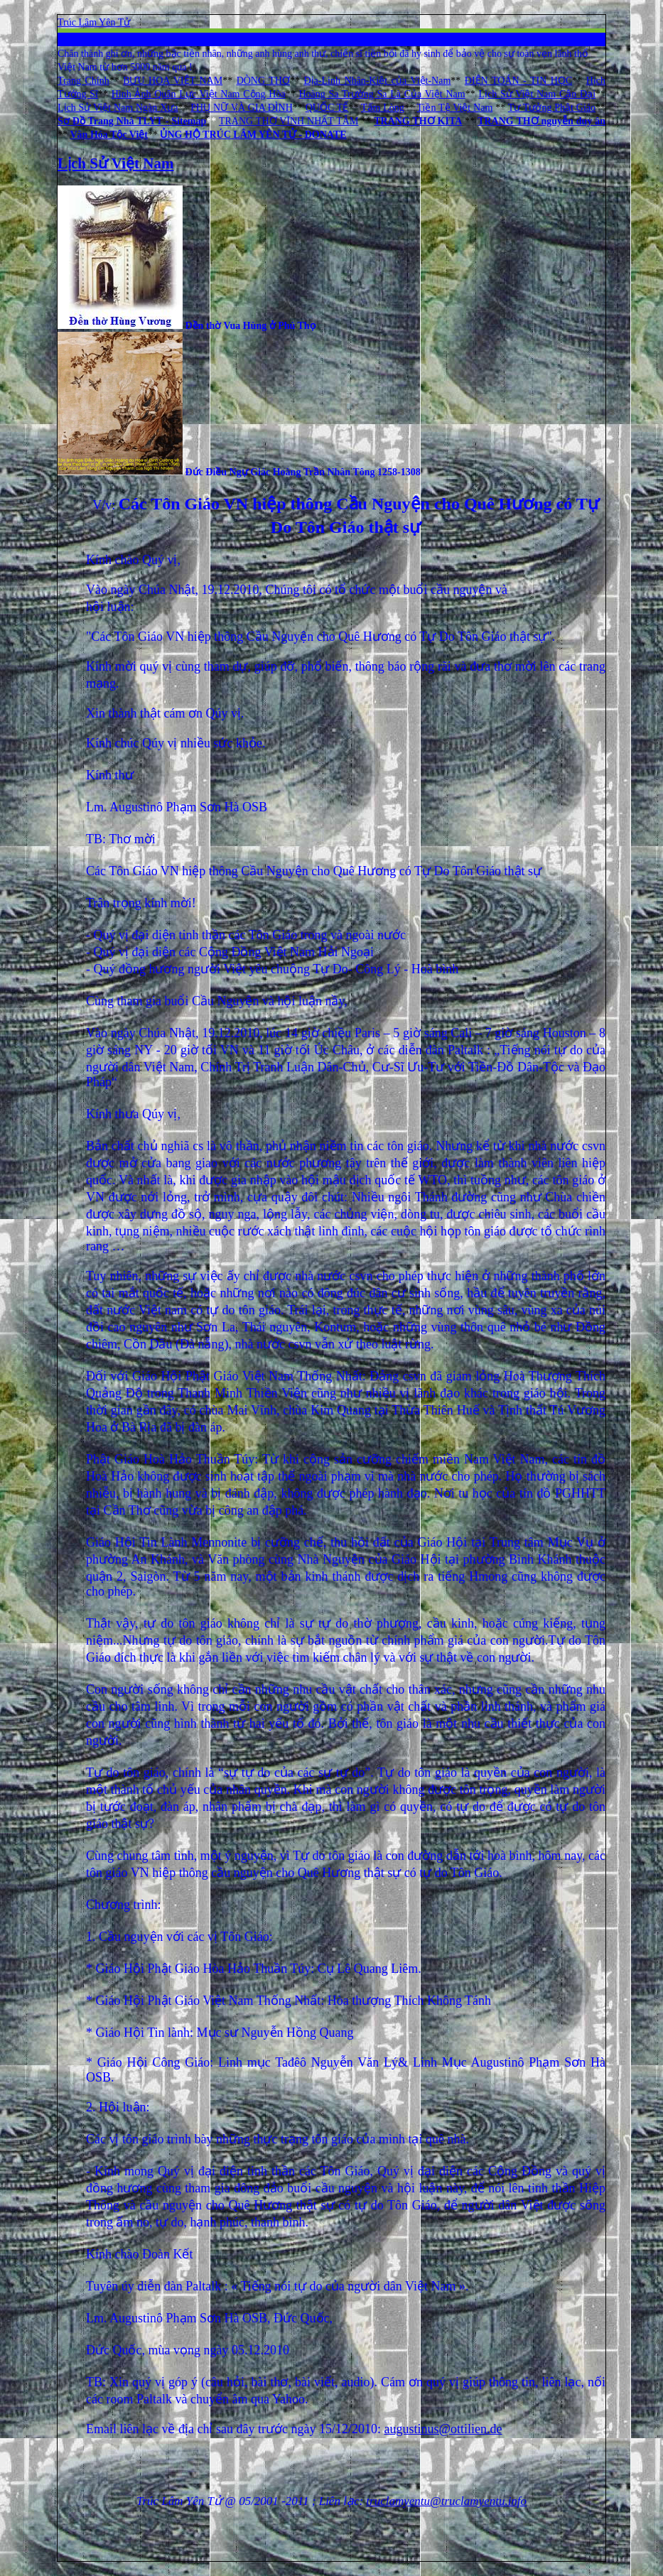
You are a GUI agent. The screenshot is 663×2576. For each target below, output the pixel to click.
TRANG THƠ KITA (418, 121)
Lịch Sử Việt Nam (115, 163)
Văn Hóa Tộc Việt (109, 134)
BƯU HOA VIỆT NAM (172, 80)
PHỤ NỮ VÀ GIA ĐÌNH (241, 107)
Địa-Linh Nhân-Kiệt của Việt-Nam (377, 80)
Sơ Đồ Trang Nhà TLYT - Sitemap (132, 121)
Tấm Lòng (382, 107)
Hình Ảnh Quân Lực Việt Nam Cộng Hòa (199, 94)
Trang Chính (83, 80)
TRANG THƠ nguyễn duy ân (541, 121)
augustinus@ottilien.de (443, 2429)
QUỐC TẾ (327, 107)
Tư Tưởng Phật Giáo (551, 107)
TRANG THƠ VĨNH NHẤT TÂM (288, 121)
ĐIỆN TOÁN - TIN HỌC (518, 80)
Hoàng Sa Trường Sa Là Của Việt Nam (381, 94)
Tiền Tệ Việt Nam (454, 107)
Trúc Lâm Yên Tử (94, 22)
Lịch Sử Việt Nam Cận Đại (536, 94)
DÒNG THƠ (263, 80)
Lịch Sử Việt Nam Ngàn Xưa (118, 107)
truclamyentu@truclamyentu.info (446, 2501)
